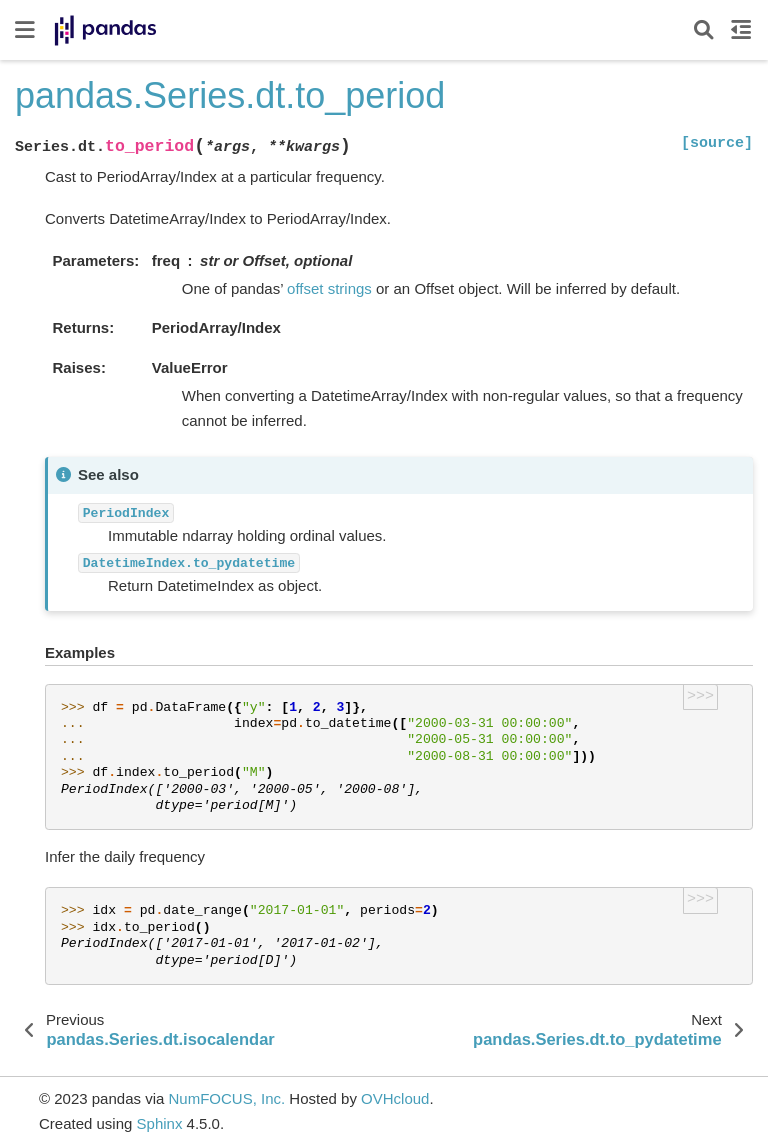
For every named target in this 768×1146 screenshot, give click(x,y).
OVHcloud (395, 1098)
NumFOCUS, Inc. (226, 1098)
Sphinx (160, 1123)
